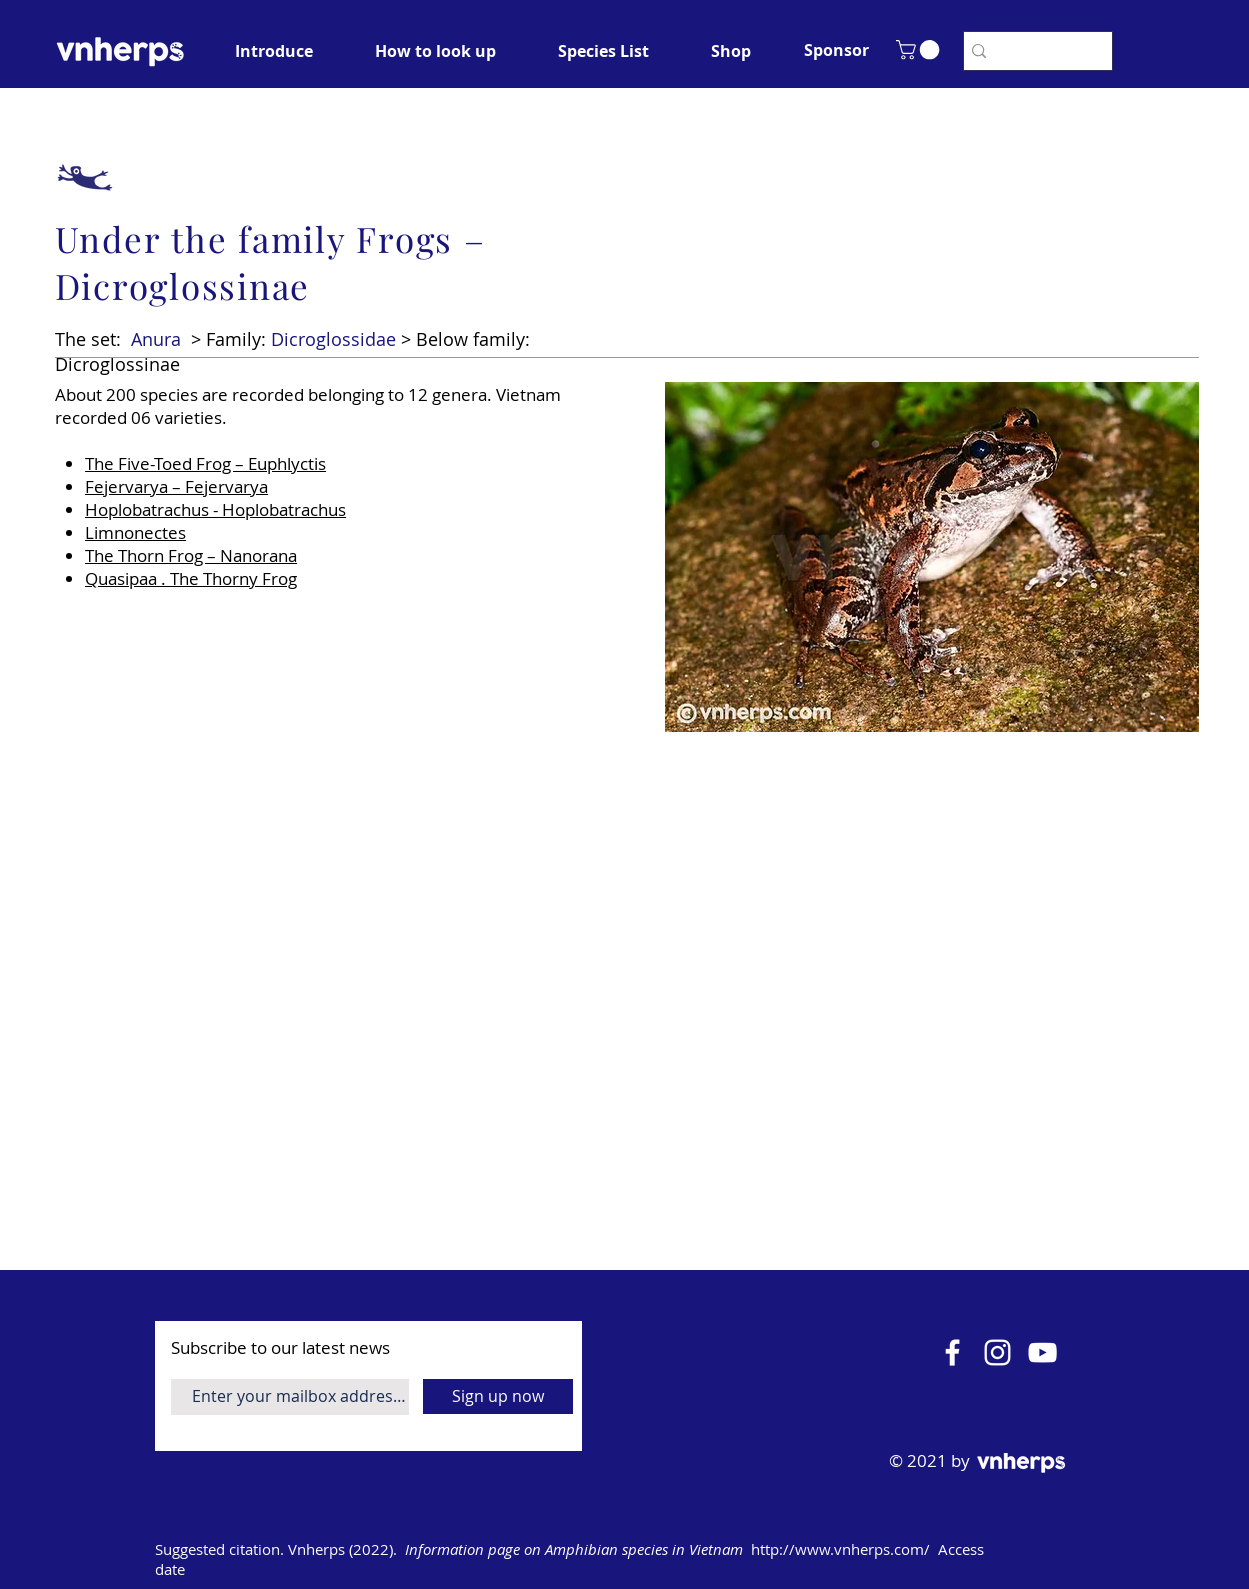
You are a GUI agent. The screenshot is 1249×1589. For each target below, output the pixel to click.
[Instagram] (997, 1352)
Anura (156, 339)
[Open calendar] (1097, 1550)
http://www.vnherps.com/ (840, 1549)
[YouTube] (1042, 1352)
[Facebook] (952, 1352)
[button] (837, 50)
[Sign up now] (498, 1396)
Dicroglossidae (333, 339)
